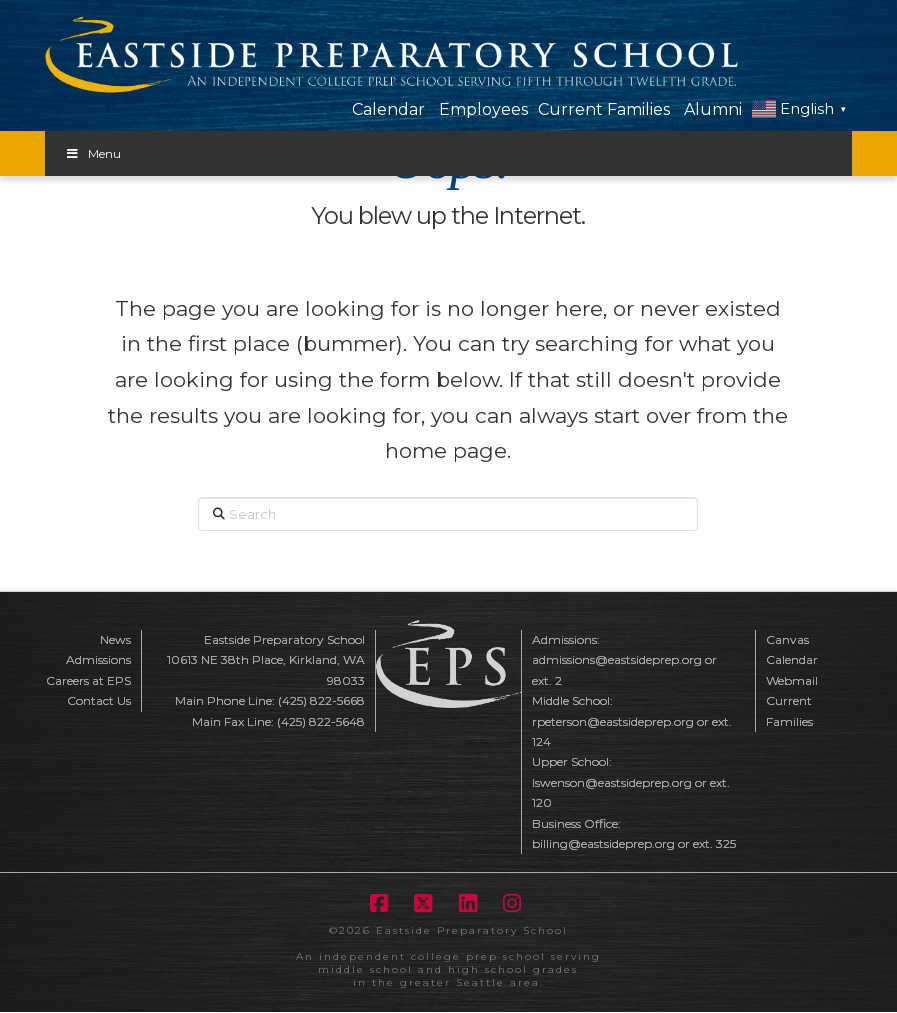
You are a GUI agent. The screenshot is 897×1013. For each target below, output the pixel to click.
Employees (483, 109)
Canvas (787, 639)
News (115, 639)
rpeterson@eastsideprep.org (613, 721)
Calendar (388, 109)
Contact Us (99, 700)
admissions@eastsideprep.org (617, 659)
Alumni (713, 109)
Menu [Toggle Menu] (93, 153)
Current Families (604, 109)
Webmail (792, 680)
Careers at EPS (88, 680)
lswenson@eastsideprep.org (612, 782)
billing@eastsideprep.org (603, 843)
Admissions (98, 659)
